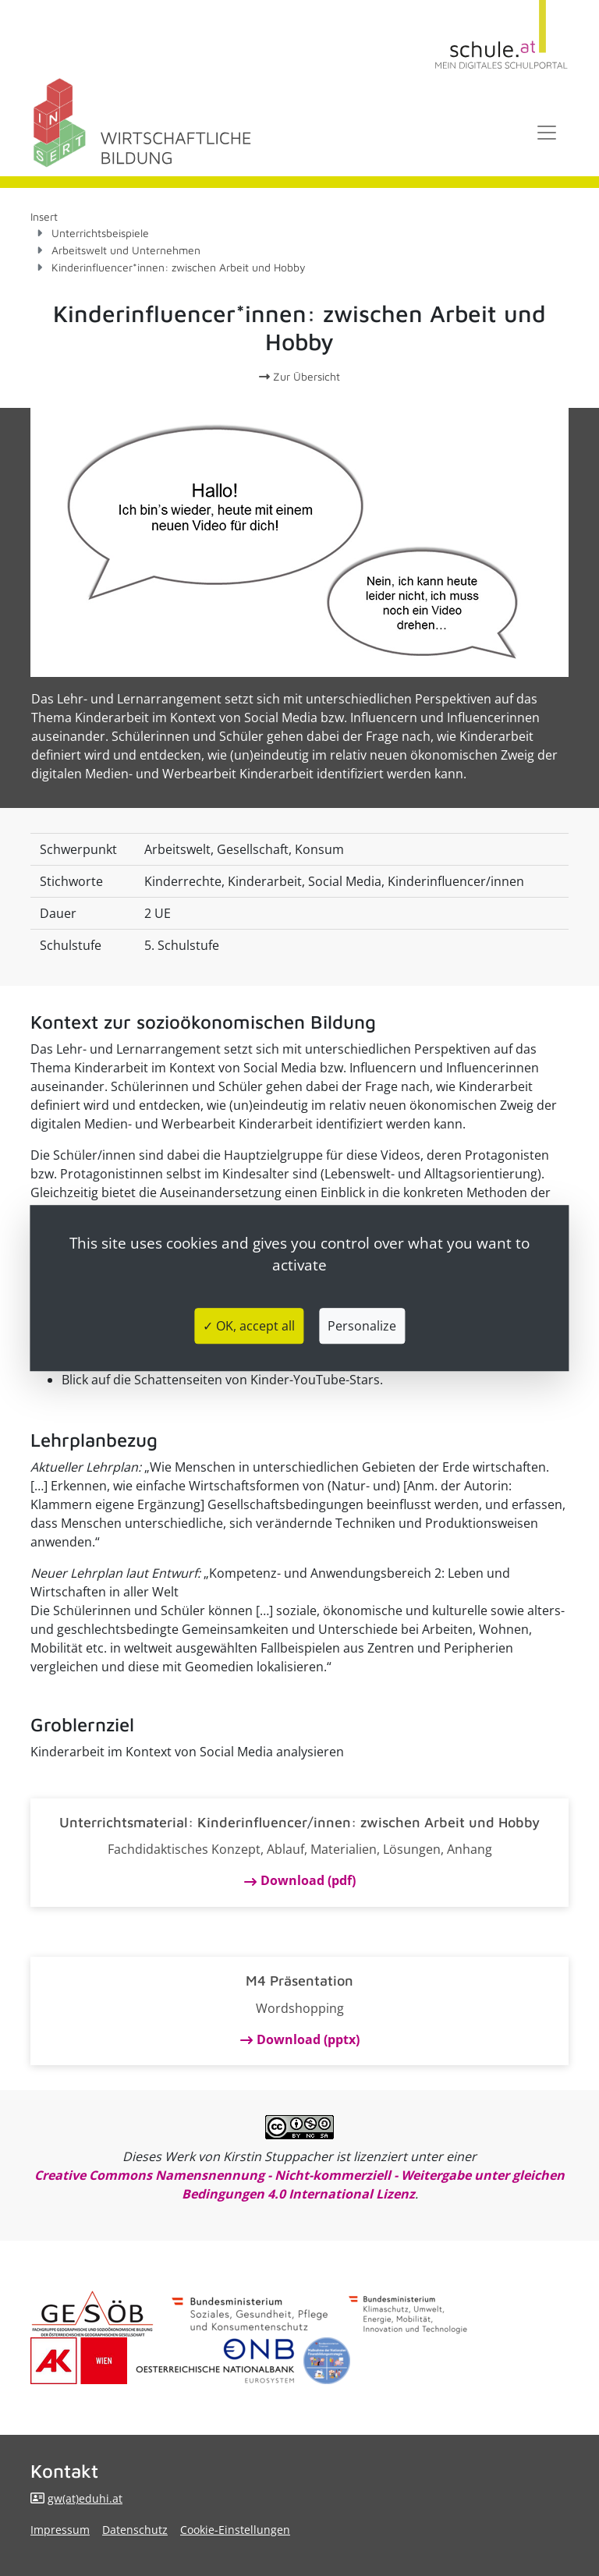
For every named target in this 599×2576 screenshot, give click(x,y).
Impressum (60, 2529)
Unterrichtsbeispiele (100, 232)
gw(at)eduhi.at (85, 2498)
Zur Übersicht (299, 376)
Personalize (362, 1325)
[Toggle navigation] (547, 132)
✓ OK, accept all (249, 1325)
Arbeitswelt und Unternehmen (125, 250)
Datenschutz (135, 2529)
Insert (44, 216)
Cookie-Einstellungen (235, 2529)
